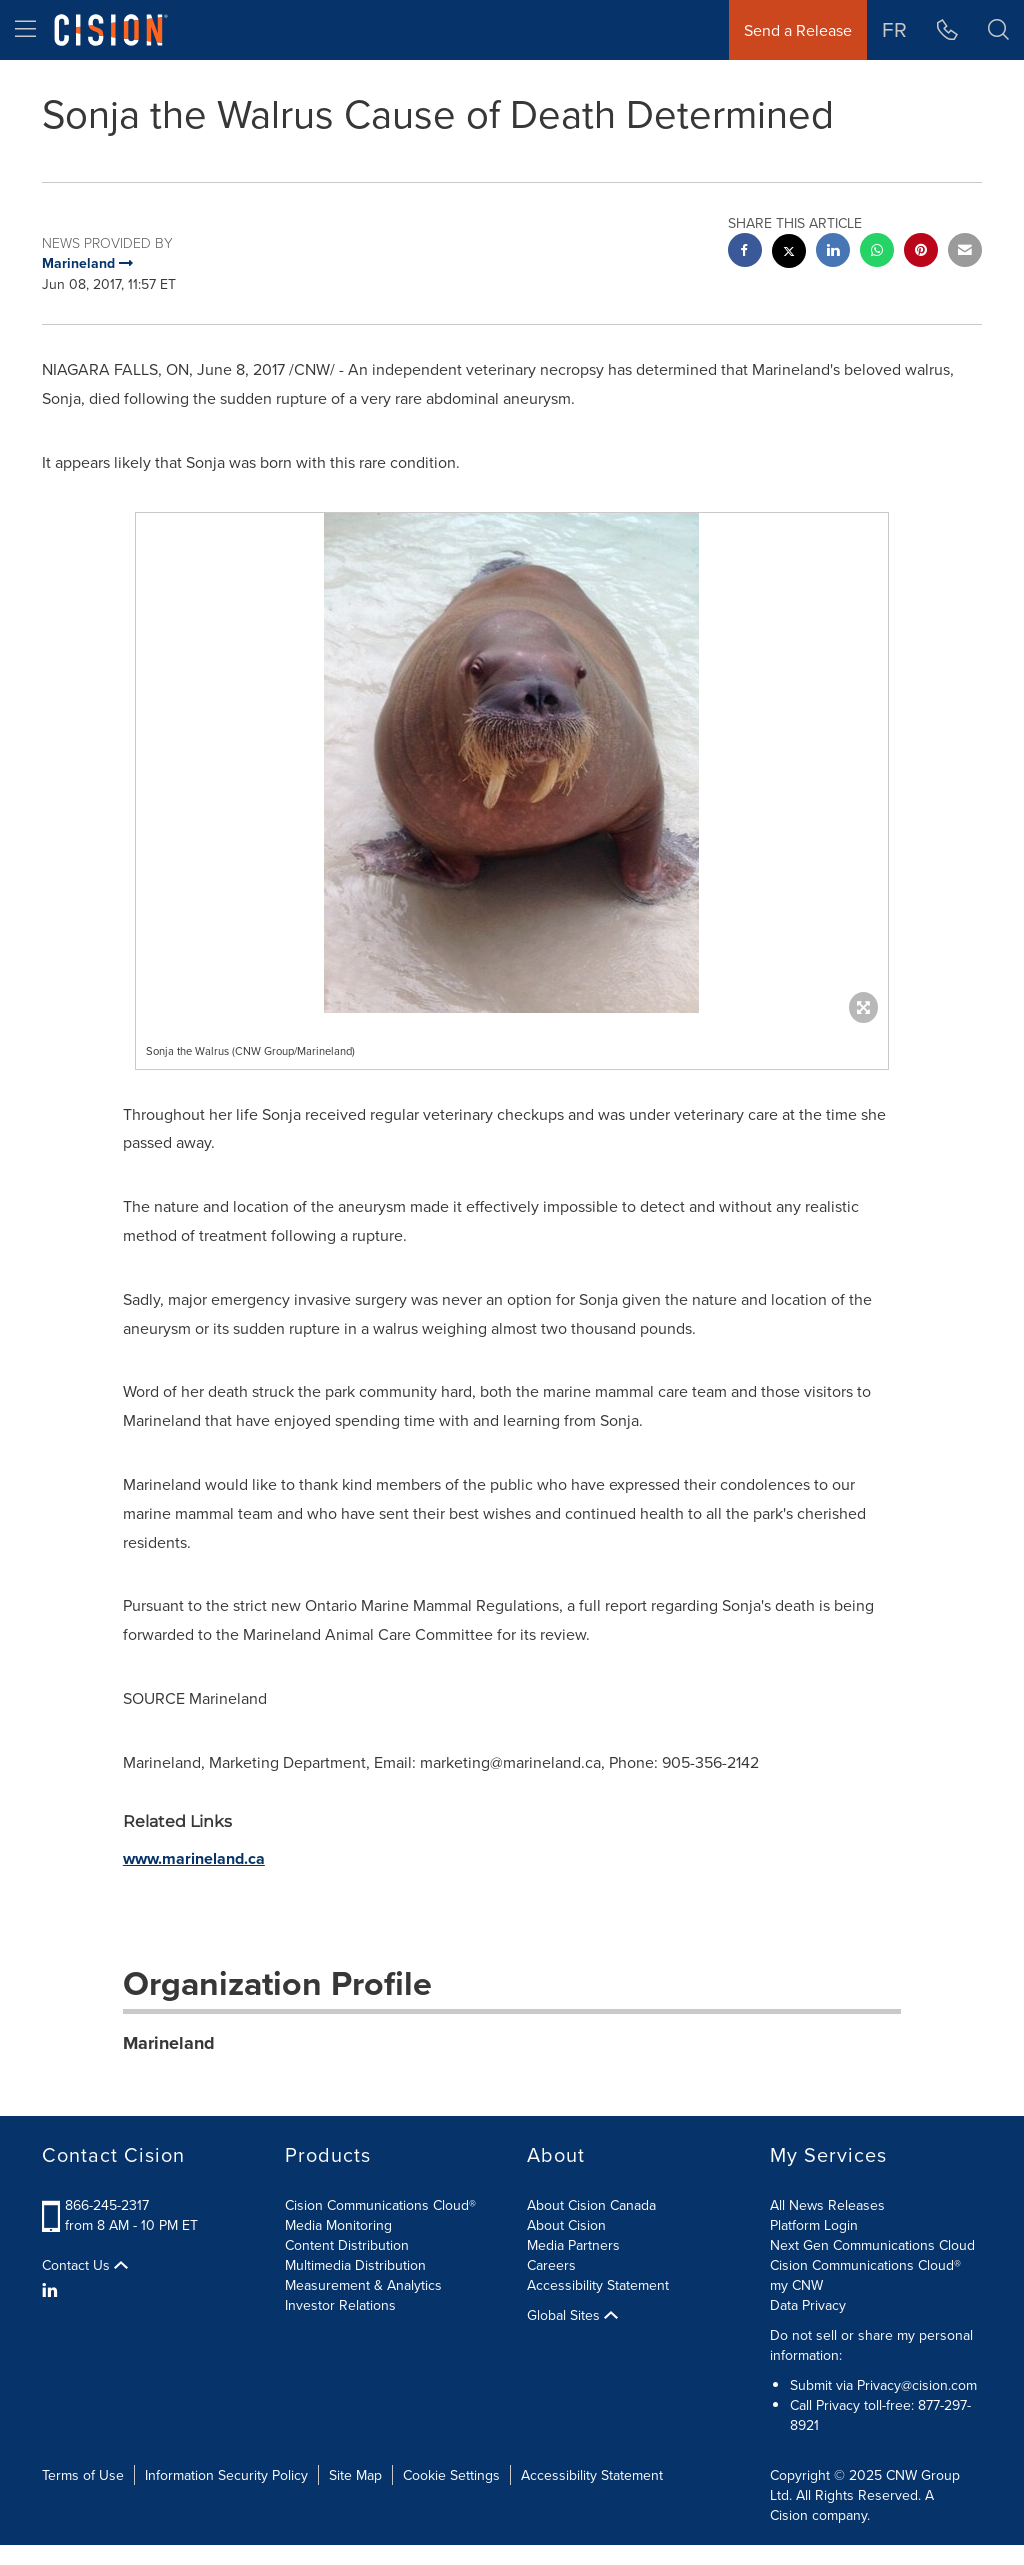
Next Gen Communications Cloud (872, 2245)
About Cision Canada (591, 2205)
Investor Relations (340, 2305)
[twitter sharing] (789, 253)
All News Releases (827, 2205)
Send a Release (798, 30)
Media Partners (573, 2245)
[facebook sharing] (745, 252)
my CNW (796, 2285)
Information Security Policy (226, 2475)
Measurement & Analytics (363, 2285)
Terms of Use (83, 2475)
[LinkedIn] (52, 2290)
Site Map (355, 2475)
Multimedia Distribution (355, 2265)
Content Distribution (347, 2245)
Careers (551, 2265)
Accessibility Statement (598, 2285)
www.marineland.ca (194, 1858)
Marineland (169, 2043)
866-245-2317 (107, 2205)
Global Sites (572, 2315)
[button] (998, 30)
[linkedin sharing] (833, 252)
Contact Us (85, 2265)
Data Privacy (808, 2305)
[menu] (25, 30)
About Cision (566, 2225)
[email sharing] (965, 252)
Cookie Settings (451, 2475)
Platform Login (814, 2225)
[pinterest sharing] (921, 252)
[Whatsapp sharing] (877, 252)
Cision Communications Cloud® (380, 2205)
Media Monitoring (338, 2225)
